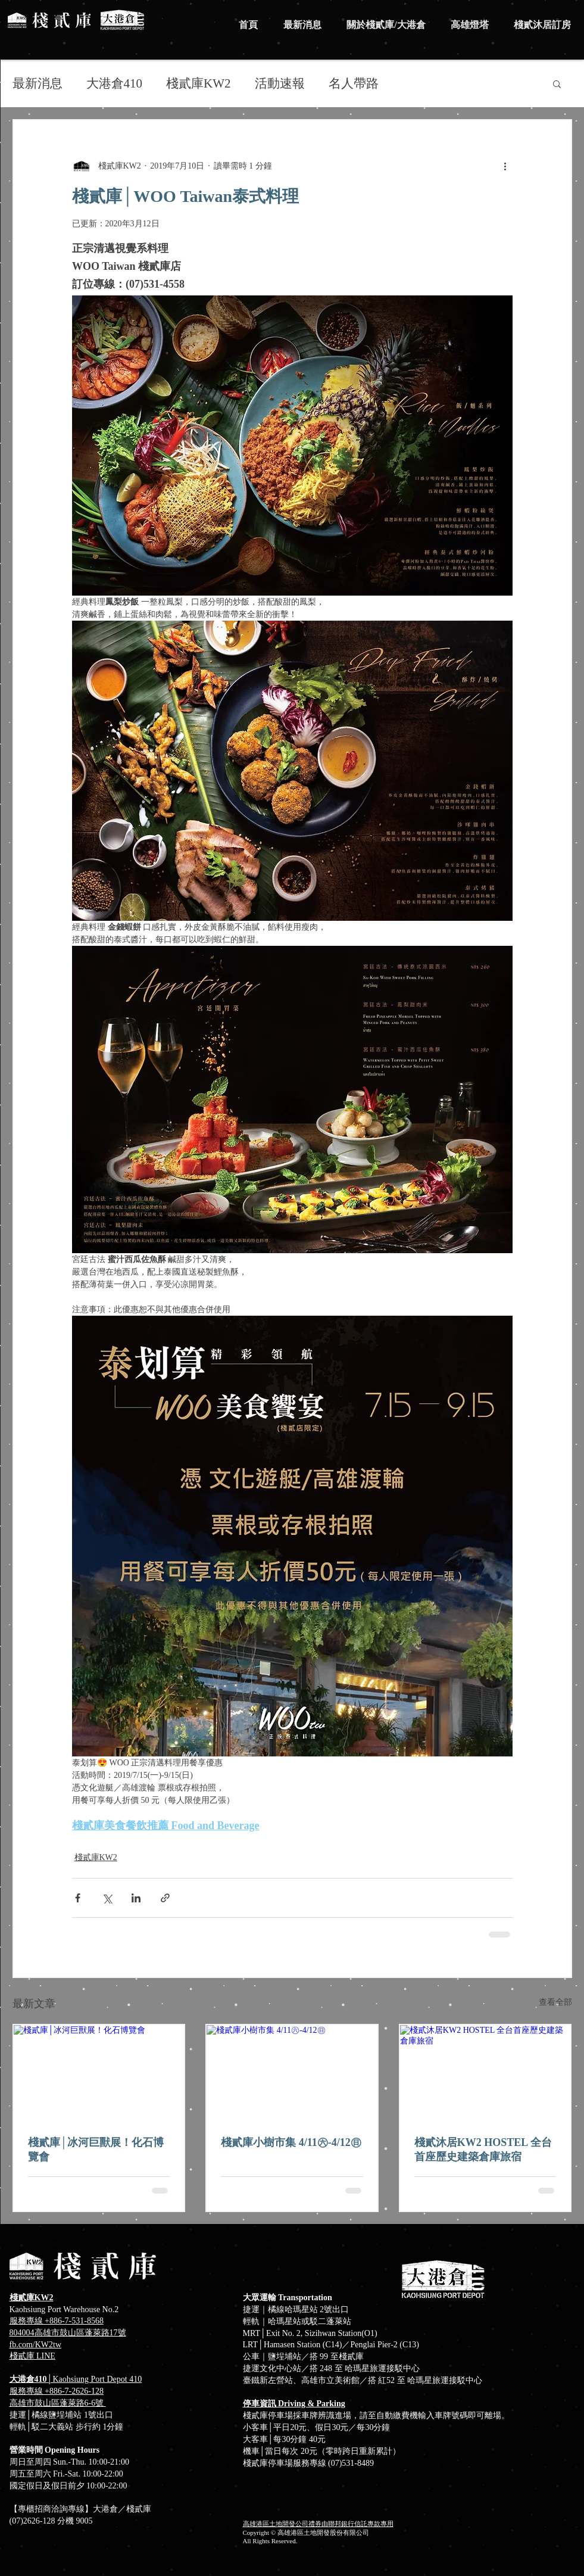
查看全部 (555, 2002)
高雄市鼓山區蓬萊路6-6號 (58, 2403)
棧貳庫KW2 (198, 83)
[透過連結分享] (165, 1898)
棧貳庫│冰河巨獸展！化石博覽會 (96, 2149)
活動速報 (280, 83)
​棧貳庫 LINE (32, 2355)
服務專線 (27, 2391)
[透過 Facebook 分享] (77, 1898)
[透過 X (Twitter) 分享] (107, 1898)
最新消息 (38, 83)
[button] (557, 83)
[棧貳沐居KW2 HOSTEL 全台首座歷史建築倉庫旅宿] (485, 2073)
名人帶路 (354, 83)
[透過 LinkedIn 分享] (136, 1898)
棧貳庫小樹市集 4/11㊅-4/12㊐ (291, 2142)
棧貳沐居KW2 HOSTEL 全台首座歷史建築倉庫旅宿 (483, 2149)
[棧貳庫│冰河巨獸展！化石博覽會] (99, 2073)
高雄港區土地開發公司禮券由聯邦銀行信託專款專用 (318, 2523)
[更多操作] (505, 165)
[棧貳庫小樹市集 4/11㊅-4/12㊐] (292, 2073)
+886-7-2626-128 (74, 2391)
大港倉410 (114, 83)
